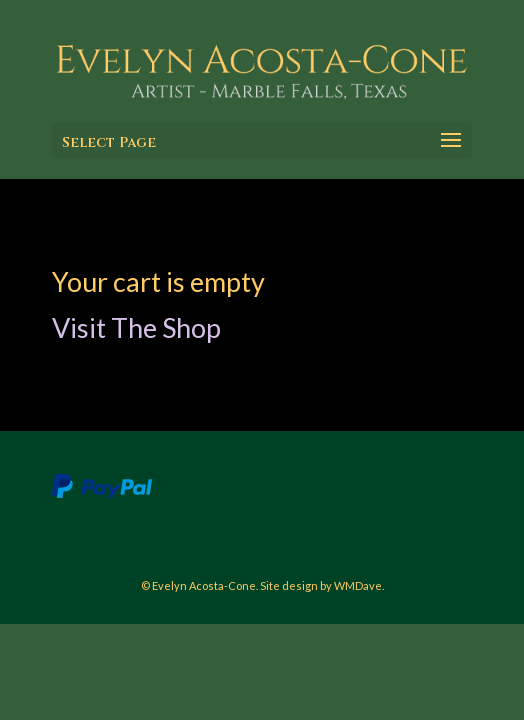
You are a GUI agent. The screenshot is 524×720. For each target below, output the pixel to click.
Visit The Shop (136, 327)
